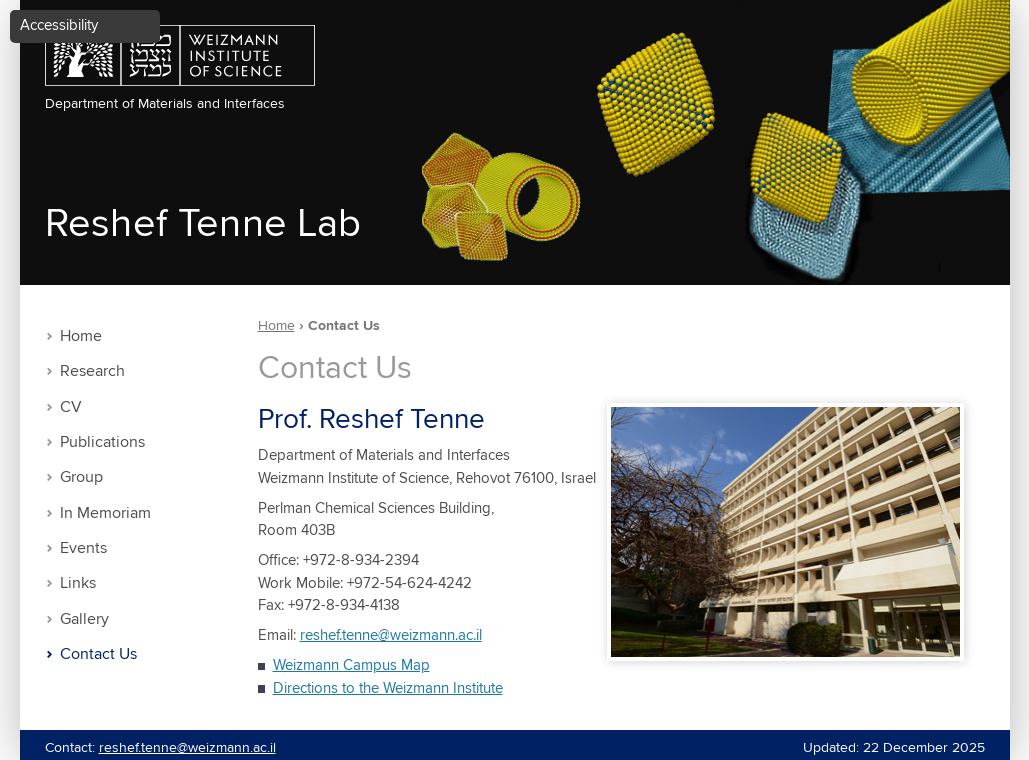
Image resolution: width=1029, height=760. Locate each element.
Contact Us (98, 654)
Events (83, 548)
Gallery (84, 619)
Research (92, 371)
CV (71, 407)
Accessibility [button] (59, 25)
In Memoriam (105, 513)
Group (81, 477)
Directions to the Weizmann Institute (388, 688)
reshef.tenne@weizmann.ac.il (391, 635)
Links (78, 583)
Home (81, 336)
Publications (102, 442)
